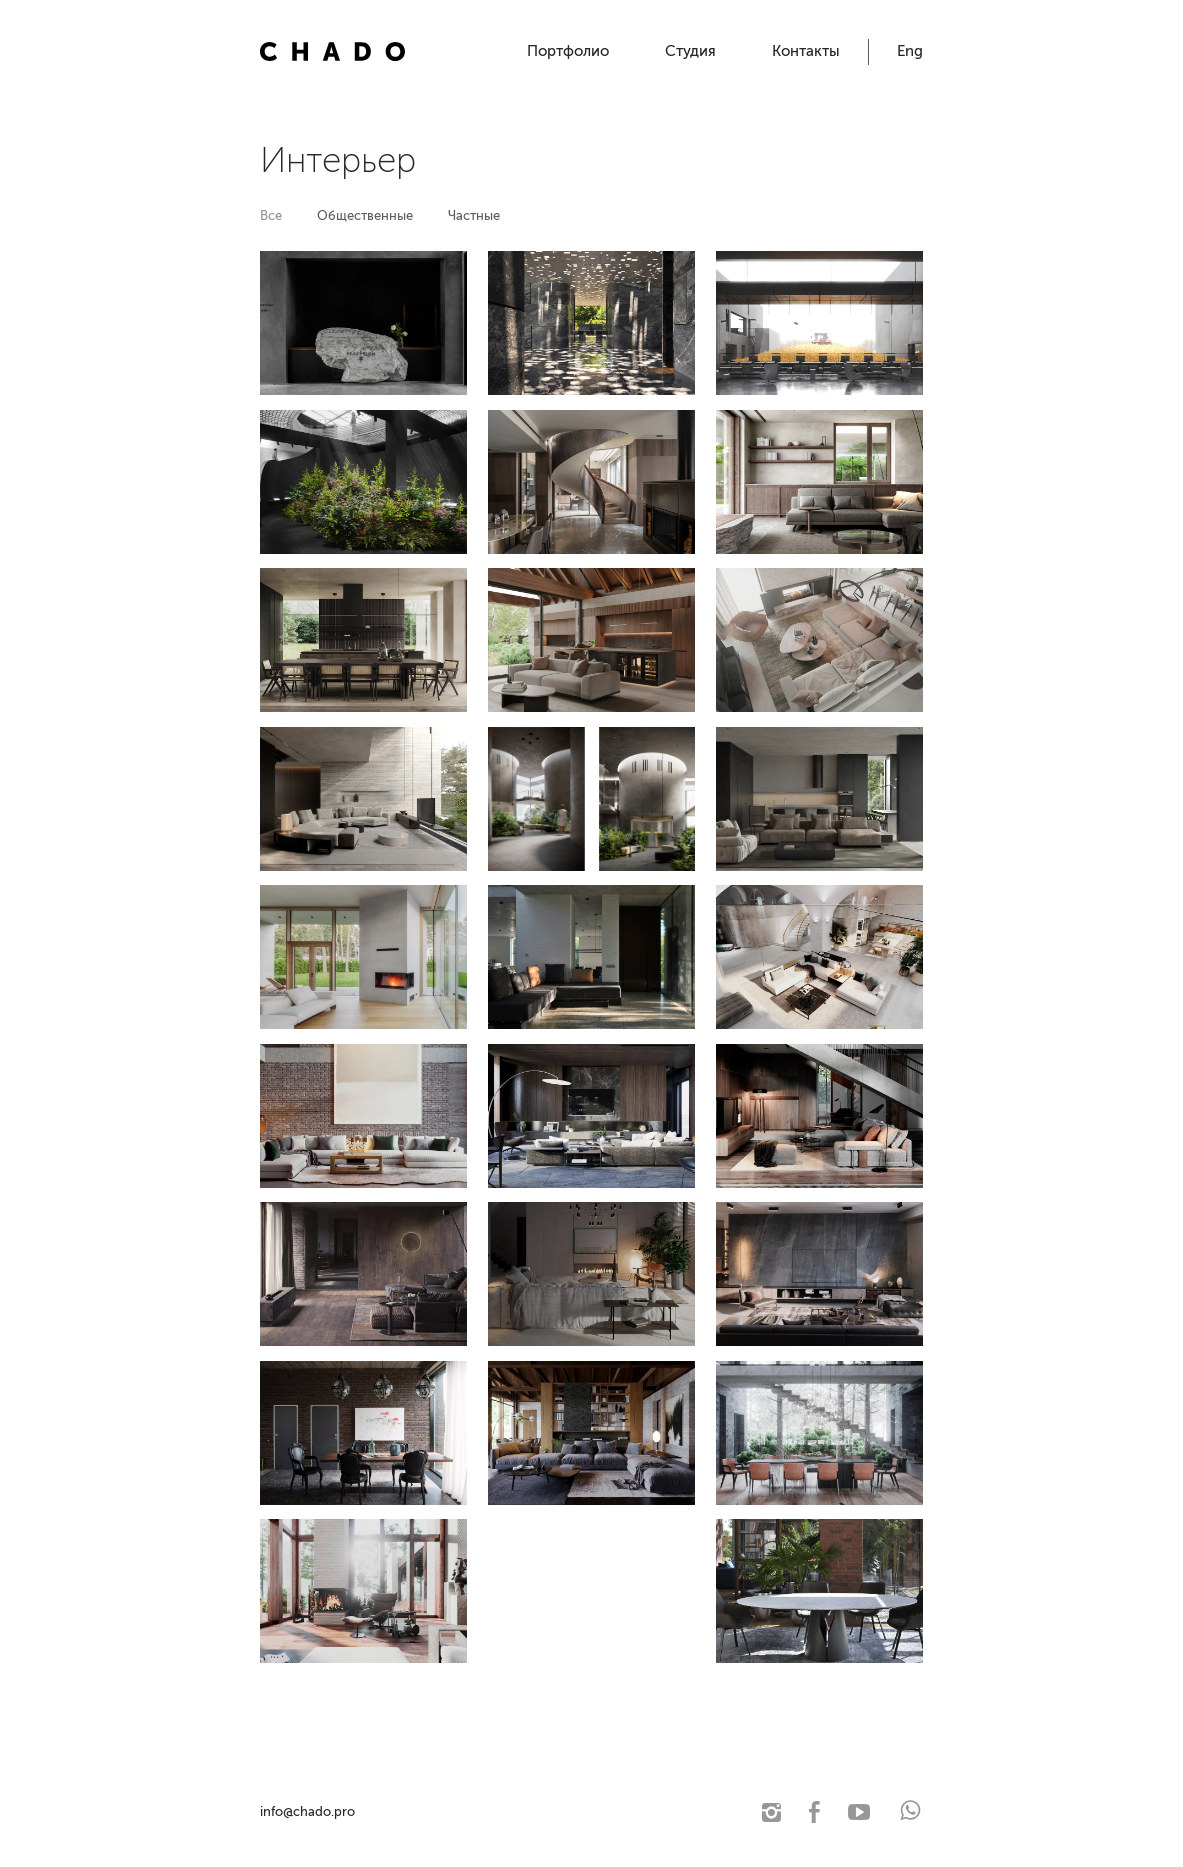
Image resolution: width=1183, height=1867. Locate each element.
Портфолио (568, 51)
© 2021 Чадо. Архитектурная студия (465, 1811)
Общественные (365, 215)
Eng (910, 51)
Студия (690, 51)
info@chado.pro (307, 1811)
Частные (474, 215)
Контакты (806, 51)
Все (271, 215)
